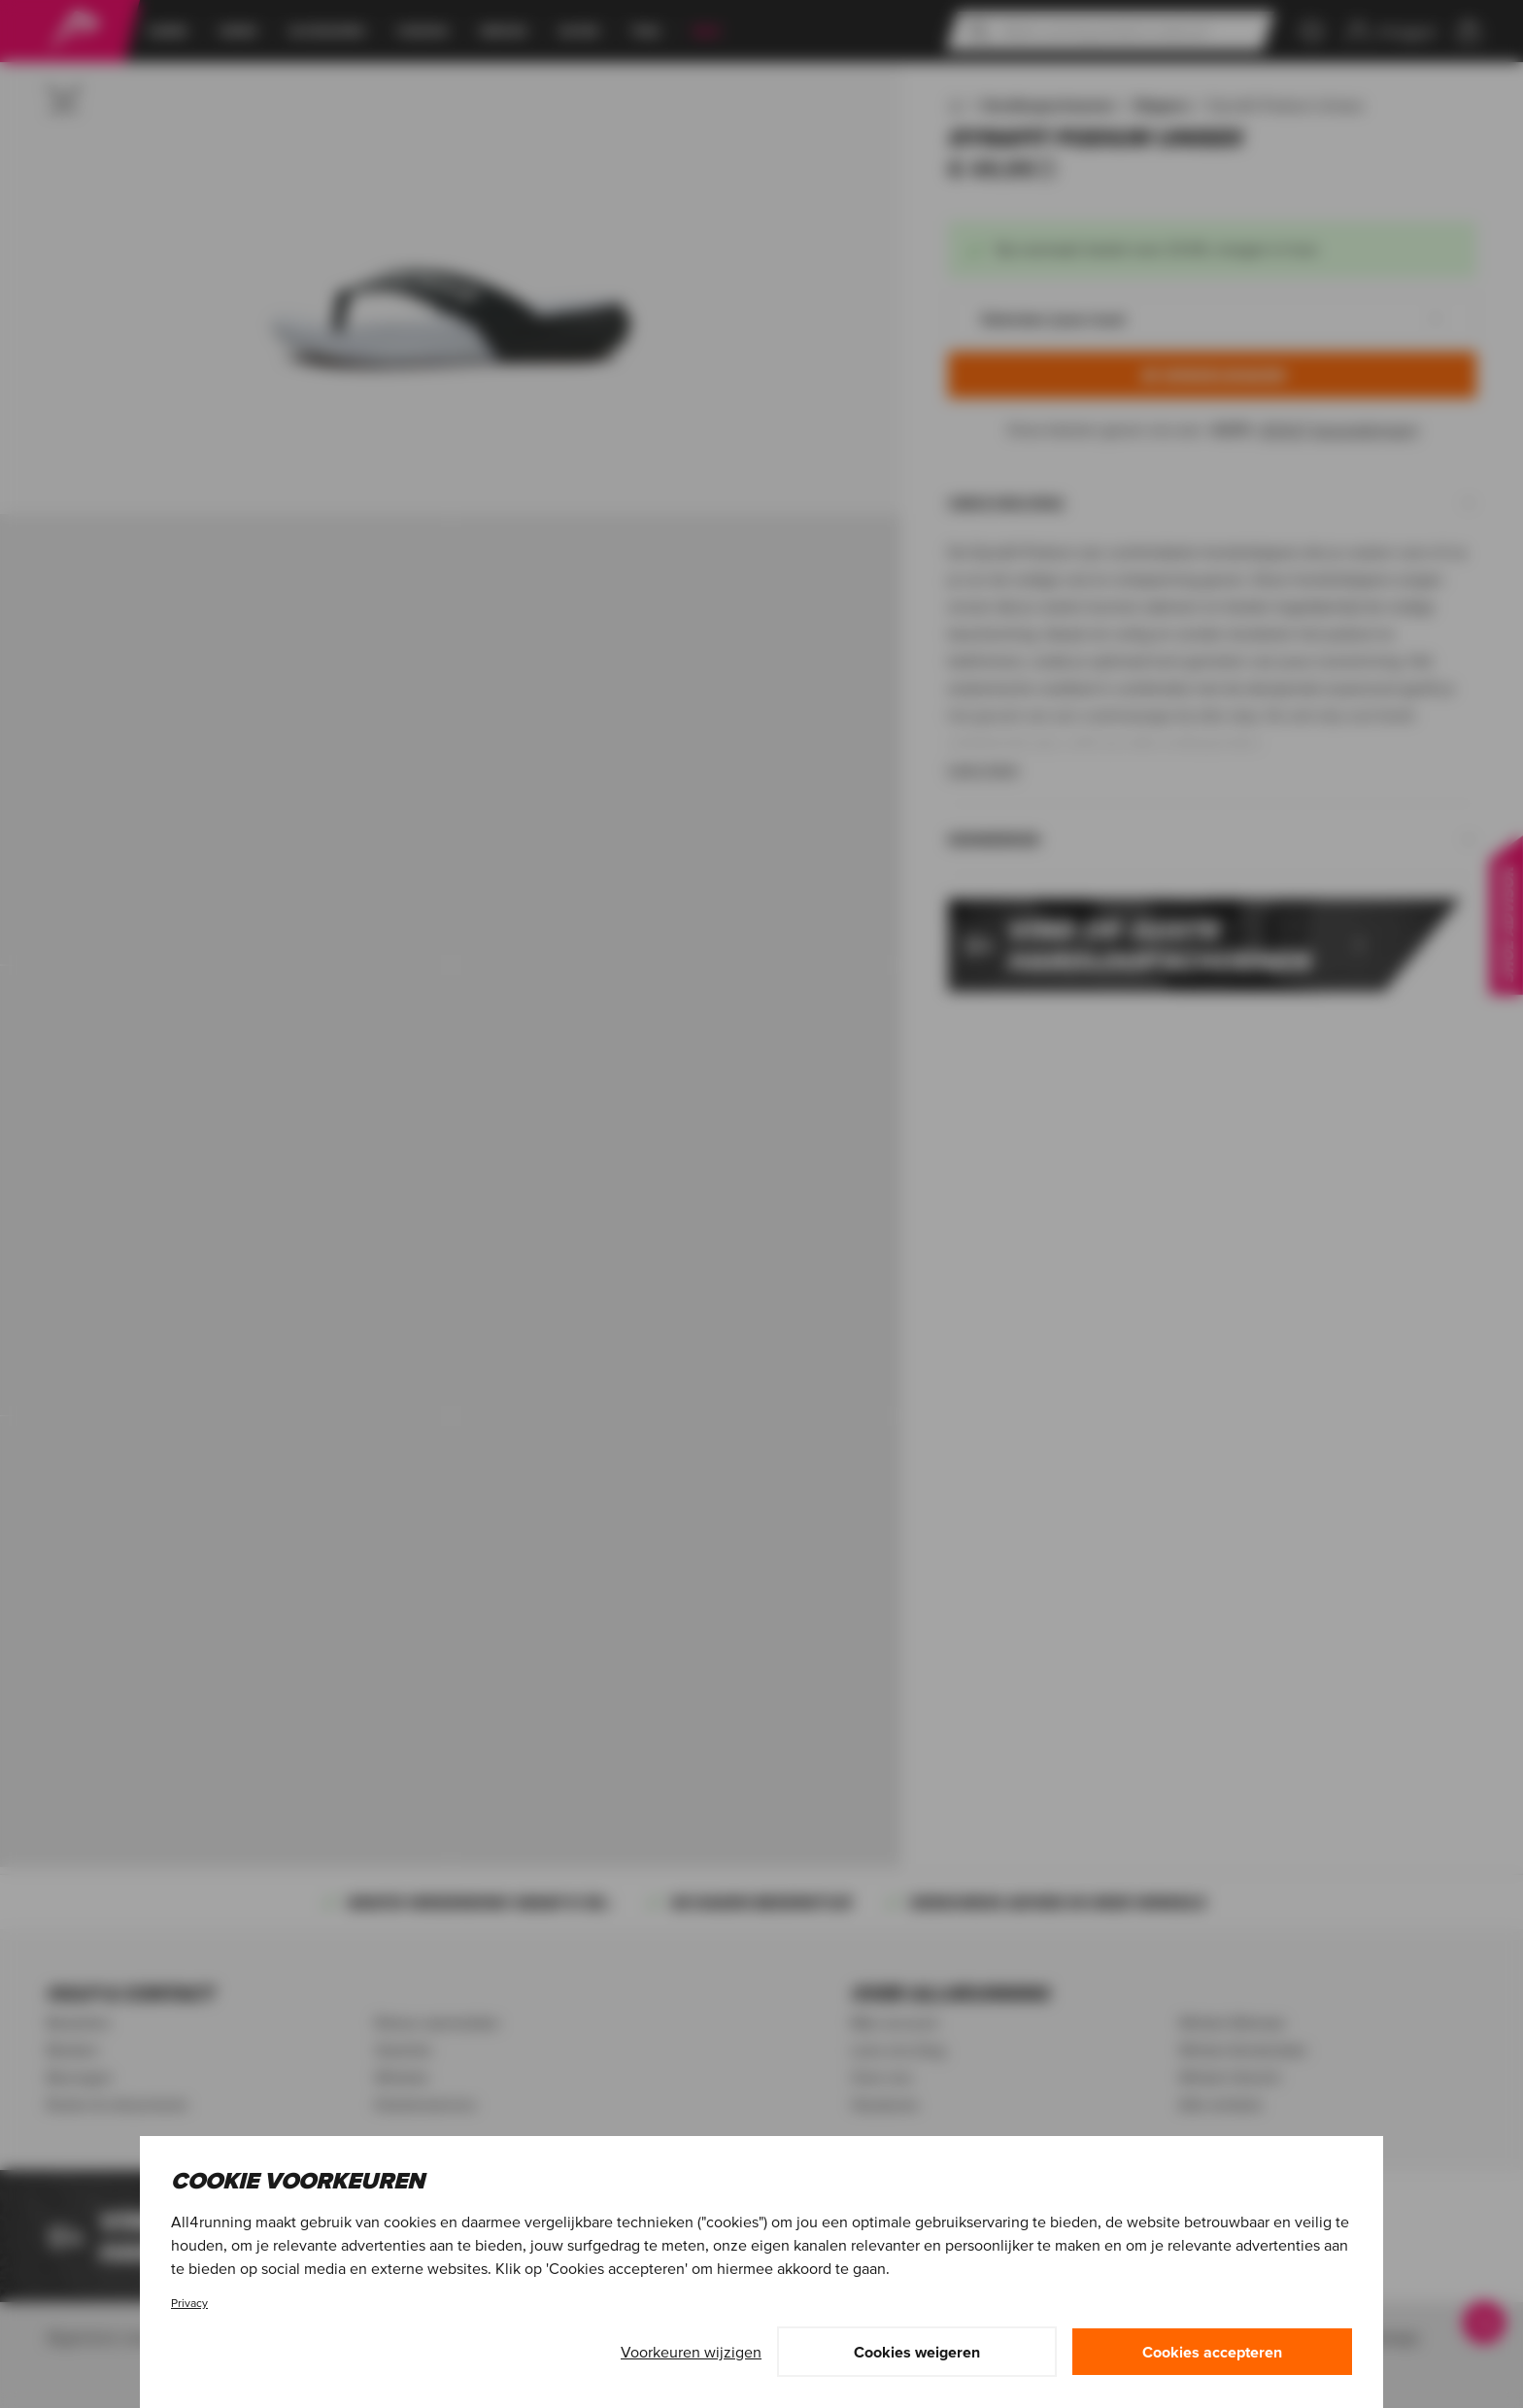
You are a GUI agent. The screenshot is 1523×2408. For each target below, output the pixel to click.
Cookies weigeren (917, 2351)
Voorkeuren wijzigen (691, 2351)
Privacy (189, 2302)
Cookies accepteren (1212, 2351)
